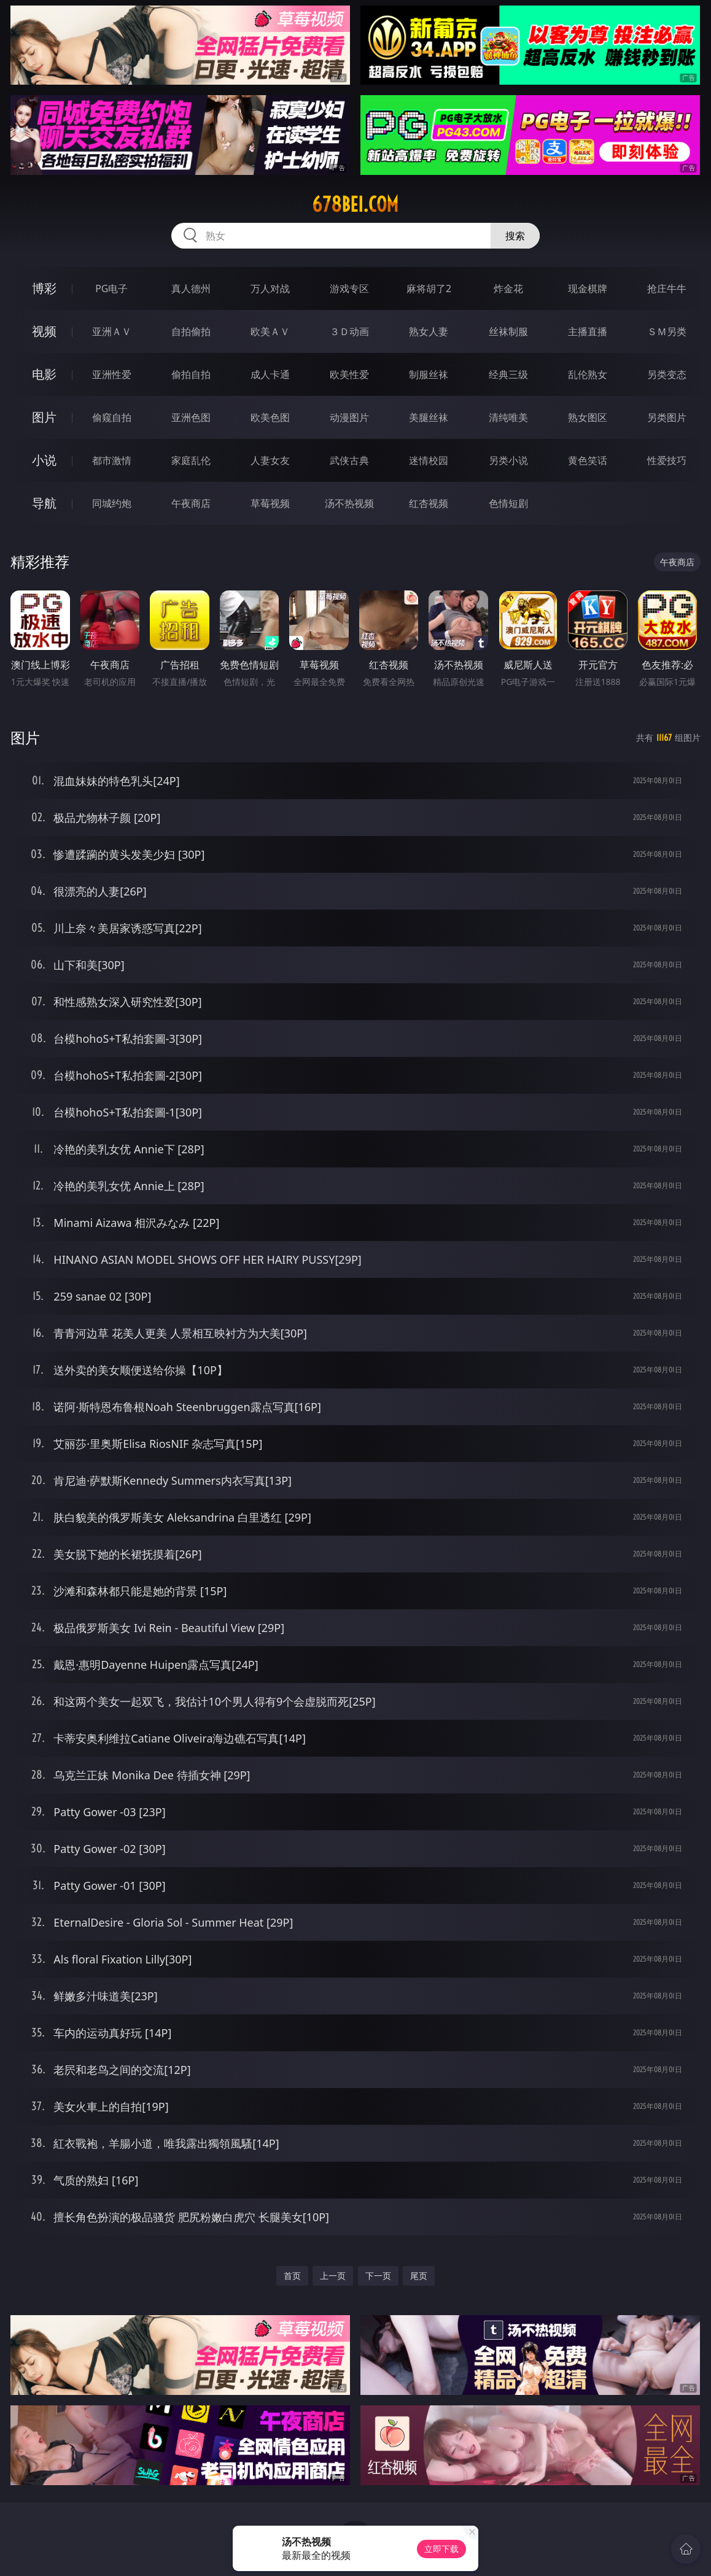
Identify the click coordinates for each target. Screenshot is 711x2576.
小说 (44, 460)
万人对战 (270, 288)
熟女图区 (587, 417)
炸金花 (508, 288)
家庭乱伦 (191, 460)
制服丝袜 (428, 374)
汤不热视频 (349, 503)
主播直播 (587, 331)
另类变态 (666, 374)
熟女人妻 (428, 331)
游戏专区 (349, 288)
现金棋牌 (587, 288)
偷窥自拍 (111, 417)
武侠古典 (349, 460)
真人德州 (191, 288)
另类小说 (508, 460)
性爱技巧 (666, 460)
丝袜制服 (508, 331)
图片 (44, 417)
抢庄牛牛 (666, 288)
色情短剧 (508, 503)
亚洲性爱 (111, 374)
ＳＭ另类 (666, 331)
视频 (44, 331)
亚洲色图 (191, 417)
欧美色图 (270, 417)
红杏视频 (428, 503)
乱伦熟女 (587, 374)
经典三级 (508, 374)
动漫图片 (349, 417)
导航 (44, 503)
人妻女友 (270, 460)
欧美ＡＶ (270, 331)
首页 (292, 2275)
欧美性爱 (349, 374)
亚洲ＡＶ (111, 331)
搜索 (515, 235)
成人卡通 (270, 374)
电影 (44, 374)
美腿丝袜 (428, 417)
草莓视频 (270, 503)
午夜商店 (191, 503)
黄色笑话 (587, 460)
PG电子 (111, 288)
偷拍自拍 (191, 374)
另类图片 (666, 417)
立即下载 (441, 2549)
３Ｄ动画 (349, 331)
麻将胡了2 (428, 288)
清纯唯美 (508, 417)
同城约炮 (111, 503)
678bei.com (355, 204)
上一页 (333, 2275)
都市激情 (111, 460)
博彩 (44, 288)
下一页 (378, 2275)
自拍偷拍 (191, 331)
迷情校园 (428, 460)
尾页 (418, 2275)
